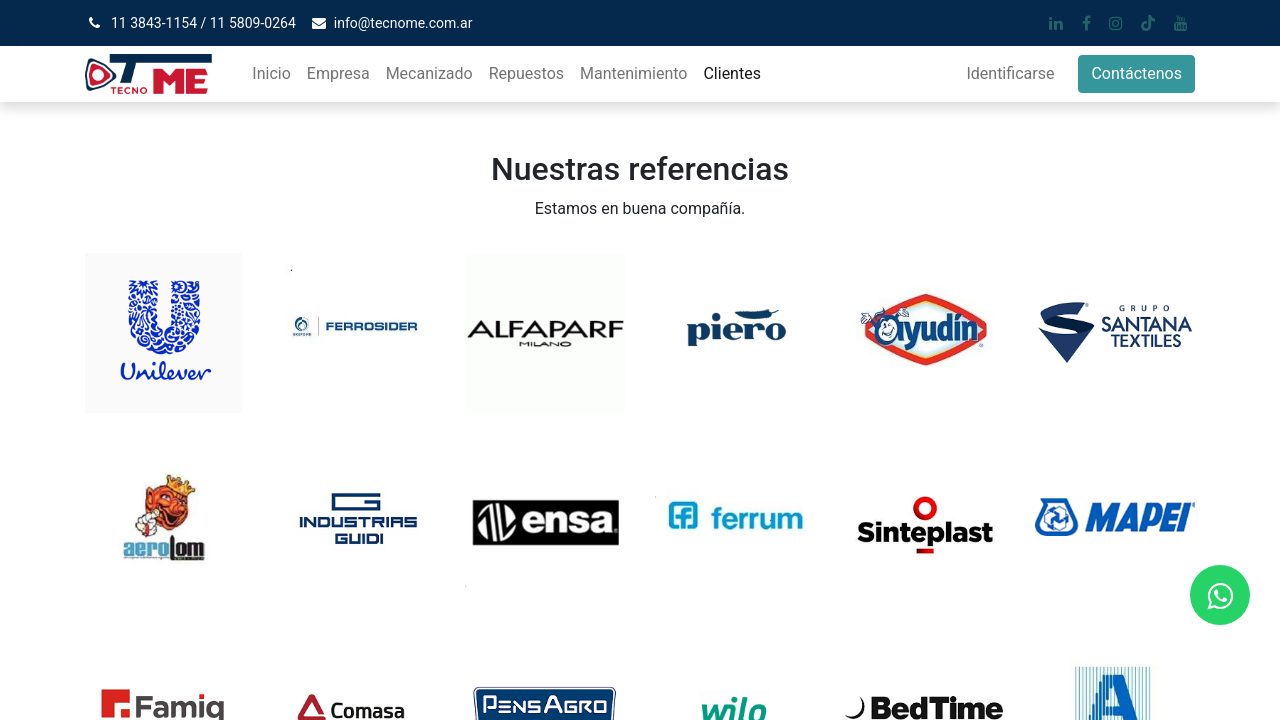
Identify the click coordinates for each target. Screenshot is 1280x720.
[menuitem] (271, 74)
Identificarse (1010, 73)
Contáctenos (1136, 73)
